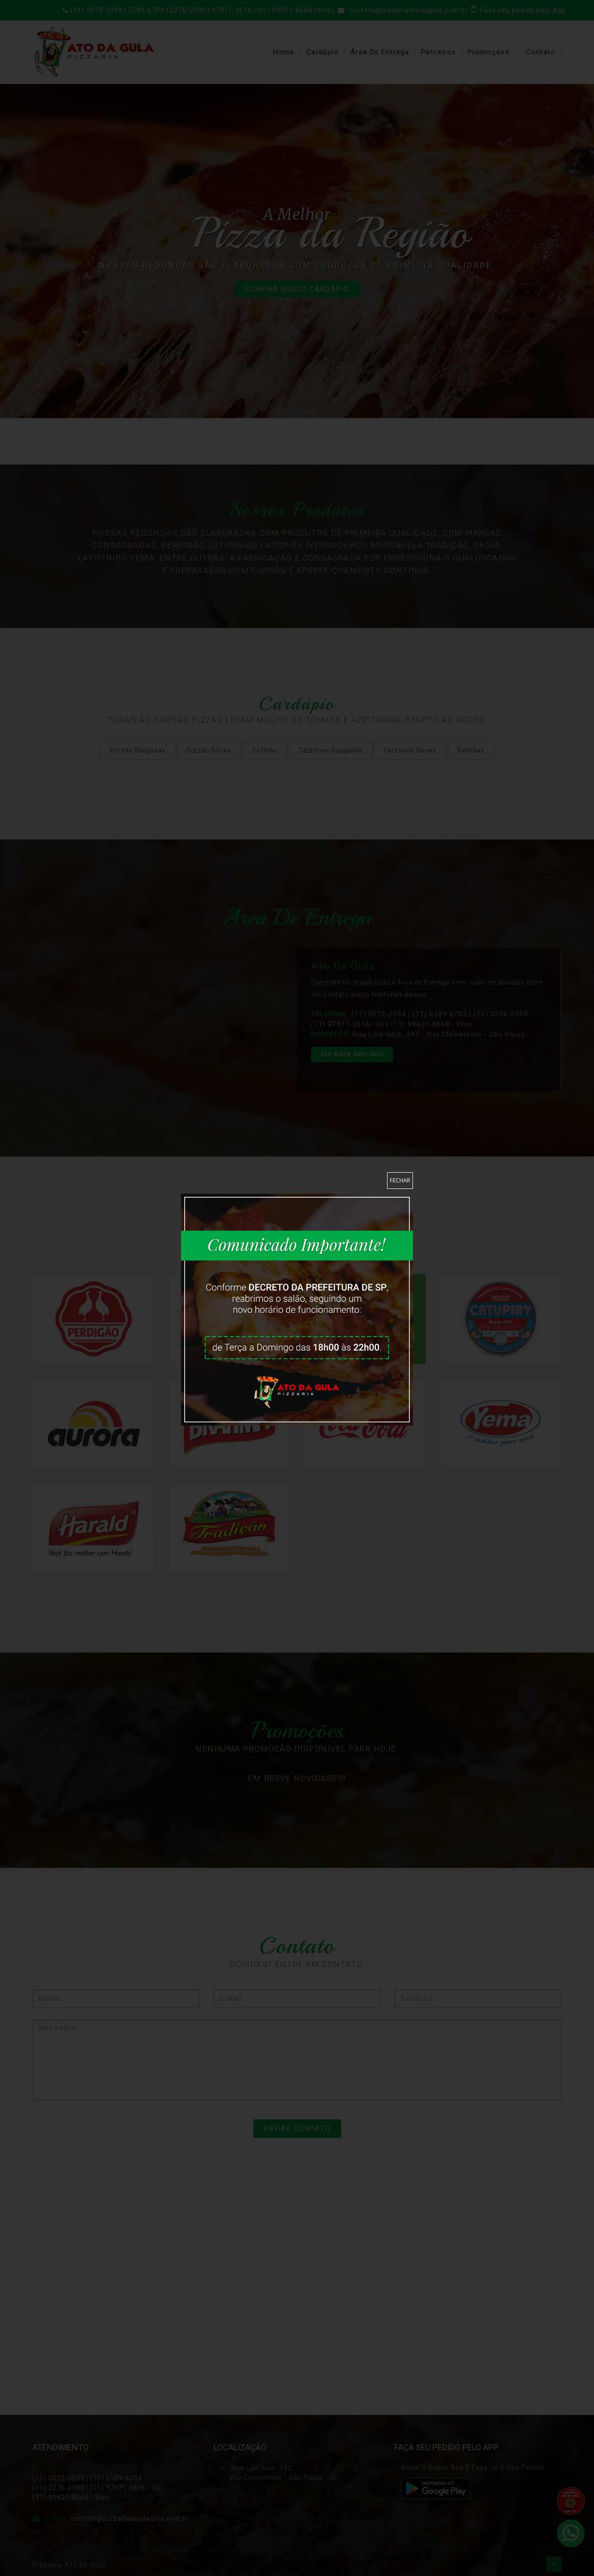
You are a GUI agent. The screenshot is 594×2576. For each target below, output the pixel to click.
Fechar (400, 1180)
